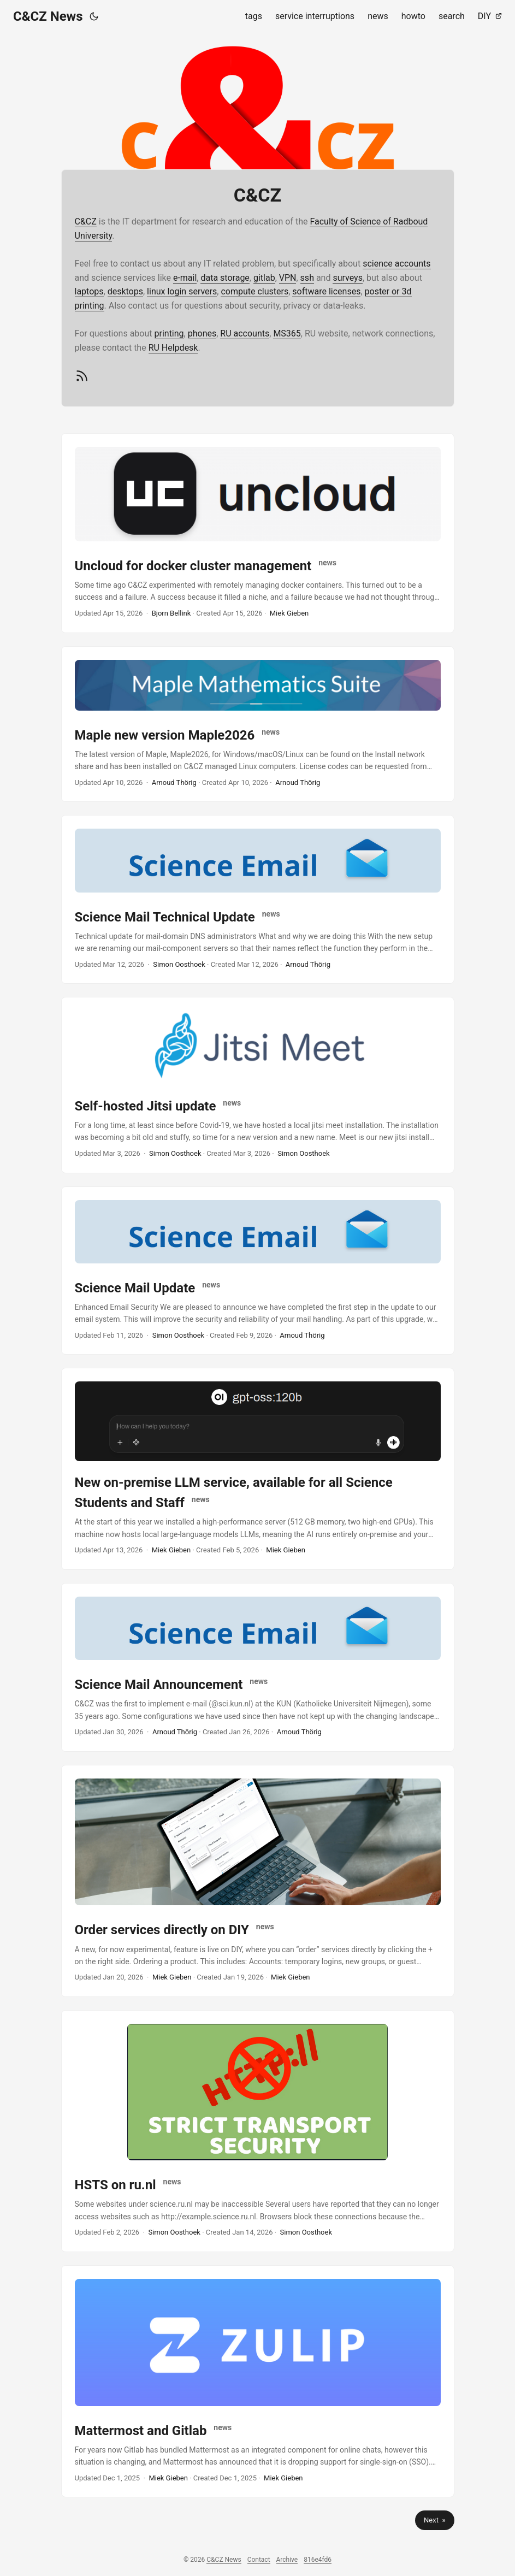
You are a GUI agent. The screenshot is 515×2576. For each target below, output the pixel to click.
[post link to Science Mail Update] (258, 1271)
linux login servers (182, 291)
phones (202, 333)
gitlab (264, 278)
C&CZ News (48, 16)
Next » (434, 2520)
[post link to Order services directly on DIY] (258, 1880)
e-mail (185, 278)
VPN (288, 278)
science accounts (396, 263)
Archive (287, 2559)
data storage (224, 278)
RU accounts (244, 333)
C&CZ (86, 221)
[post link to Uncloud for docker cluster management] (258, 533)
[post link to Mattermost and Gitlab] (258, 2381)
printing (169, 333)
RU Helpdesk (173, 347)
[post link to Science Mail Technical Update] (258, 899)
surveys (348, 278)
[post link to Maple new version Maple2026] (258, 724)
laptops (89, 291)
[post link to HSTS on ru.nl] (258, 2131)
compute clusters (254, 291)
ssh (307, 278)
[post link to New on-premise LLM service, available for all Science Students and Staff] (258, 1468)
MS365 (286, 333)
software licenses (326, 291)
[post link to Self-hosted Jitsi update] (258, 1084)
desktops (125, 291)
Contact (258, 2559)
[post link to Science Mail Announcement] (258, 1667)
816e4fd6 (318, 2559)
